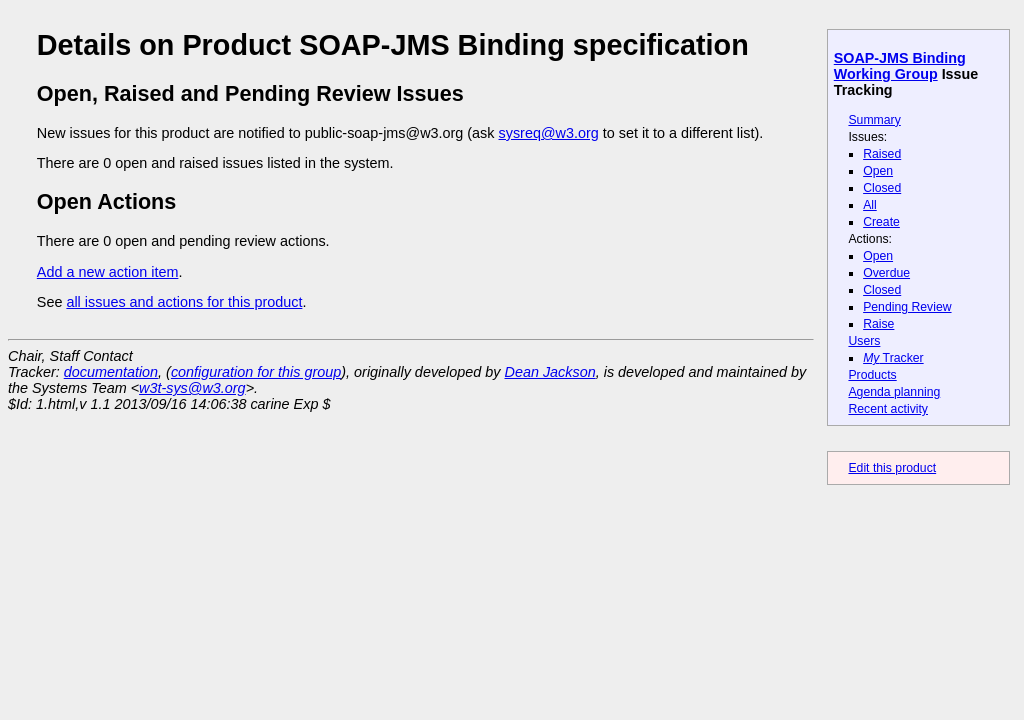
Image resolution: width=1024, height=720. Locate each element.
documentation (111, 372)
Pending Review (907, 307)
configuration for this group (256, 372)
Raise (878, 324)
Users (864, 341)
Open (878, 171)
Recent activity (888, 409)
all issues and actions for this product (184, 302)
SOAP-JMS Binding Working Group (900, 66)
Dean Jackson (550, 372)
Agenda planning (894, 392)
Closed (882, 188)
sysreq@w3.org (549, 133)
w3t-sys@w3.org (192, 388)
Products (872, 375)
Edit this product (892, 468)
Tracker (893, 358)
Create (881, 222)
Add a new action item (108, 272)
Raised (882, 154)
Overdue (886, 273)
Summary (874, 120)
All (870, 205)
